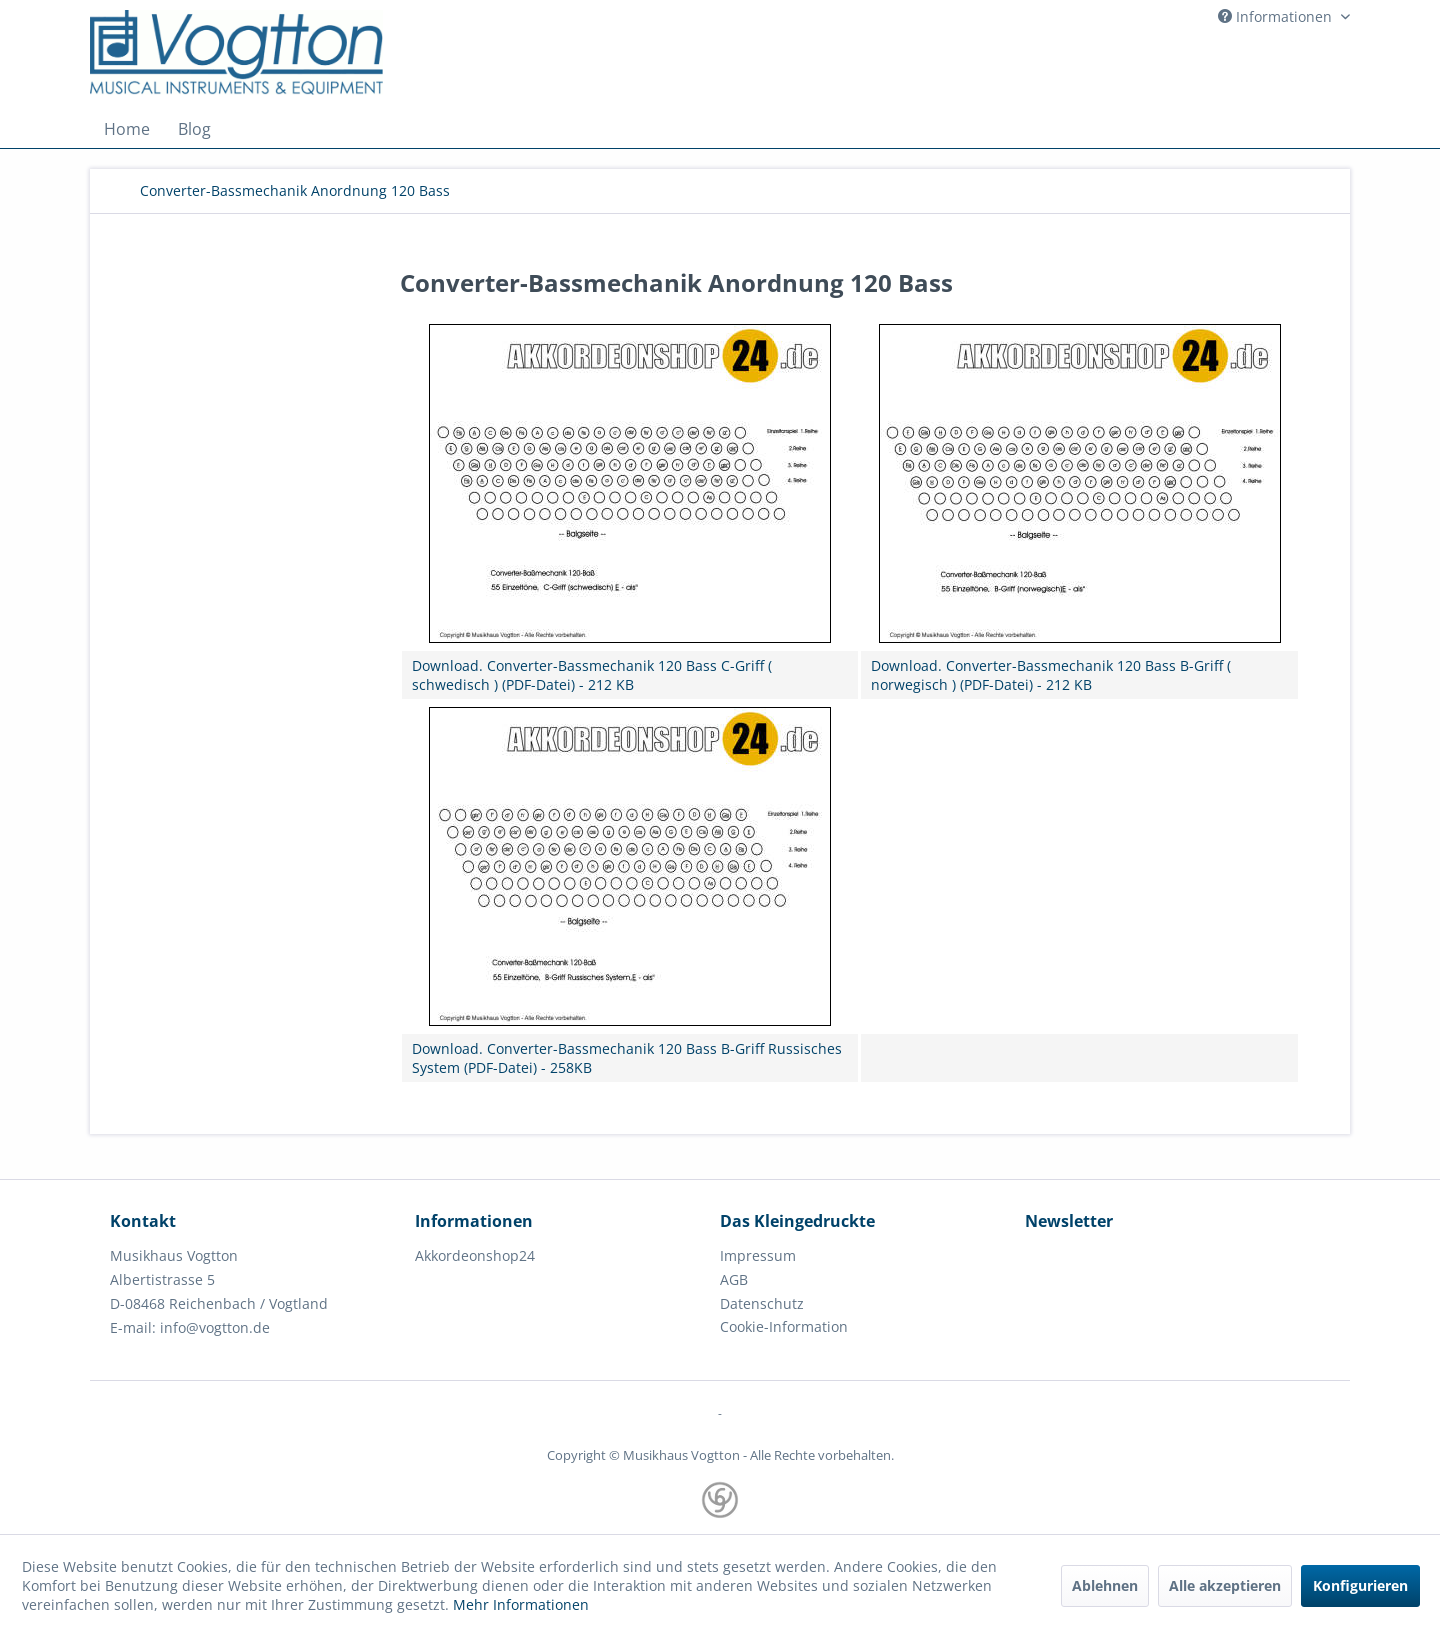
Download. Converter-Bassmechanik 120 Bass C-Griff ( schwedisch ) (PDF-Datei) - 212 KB (592, 675)
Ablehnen (1105, 1585)
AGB (734, 1279)
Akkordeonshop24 (475, 1255)
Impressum (758, 1255)
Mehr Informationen (521, 1604)
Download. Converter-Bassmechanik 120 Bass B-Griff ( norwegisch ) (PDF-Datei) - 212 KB (1051, 675)
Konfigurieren (1360, 1585)
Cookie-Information (784, 1326)
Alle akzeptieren (1225, 1585)
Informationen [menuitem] (1277, 16)
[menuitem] (127, 129)
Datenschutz (762, 1303)
